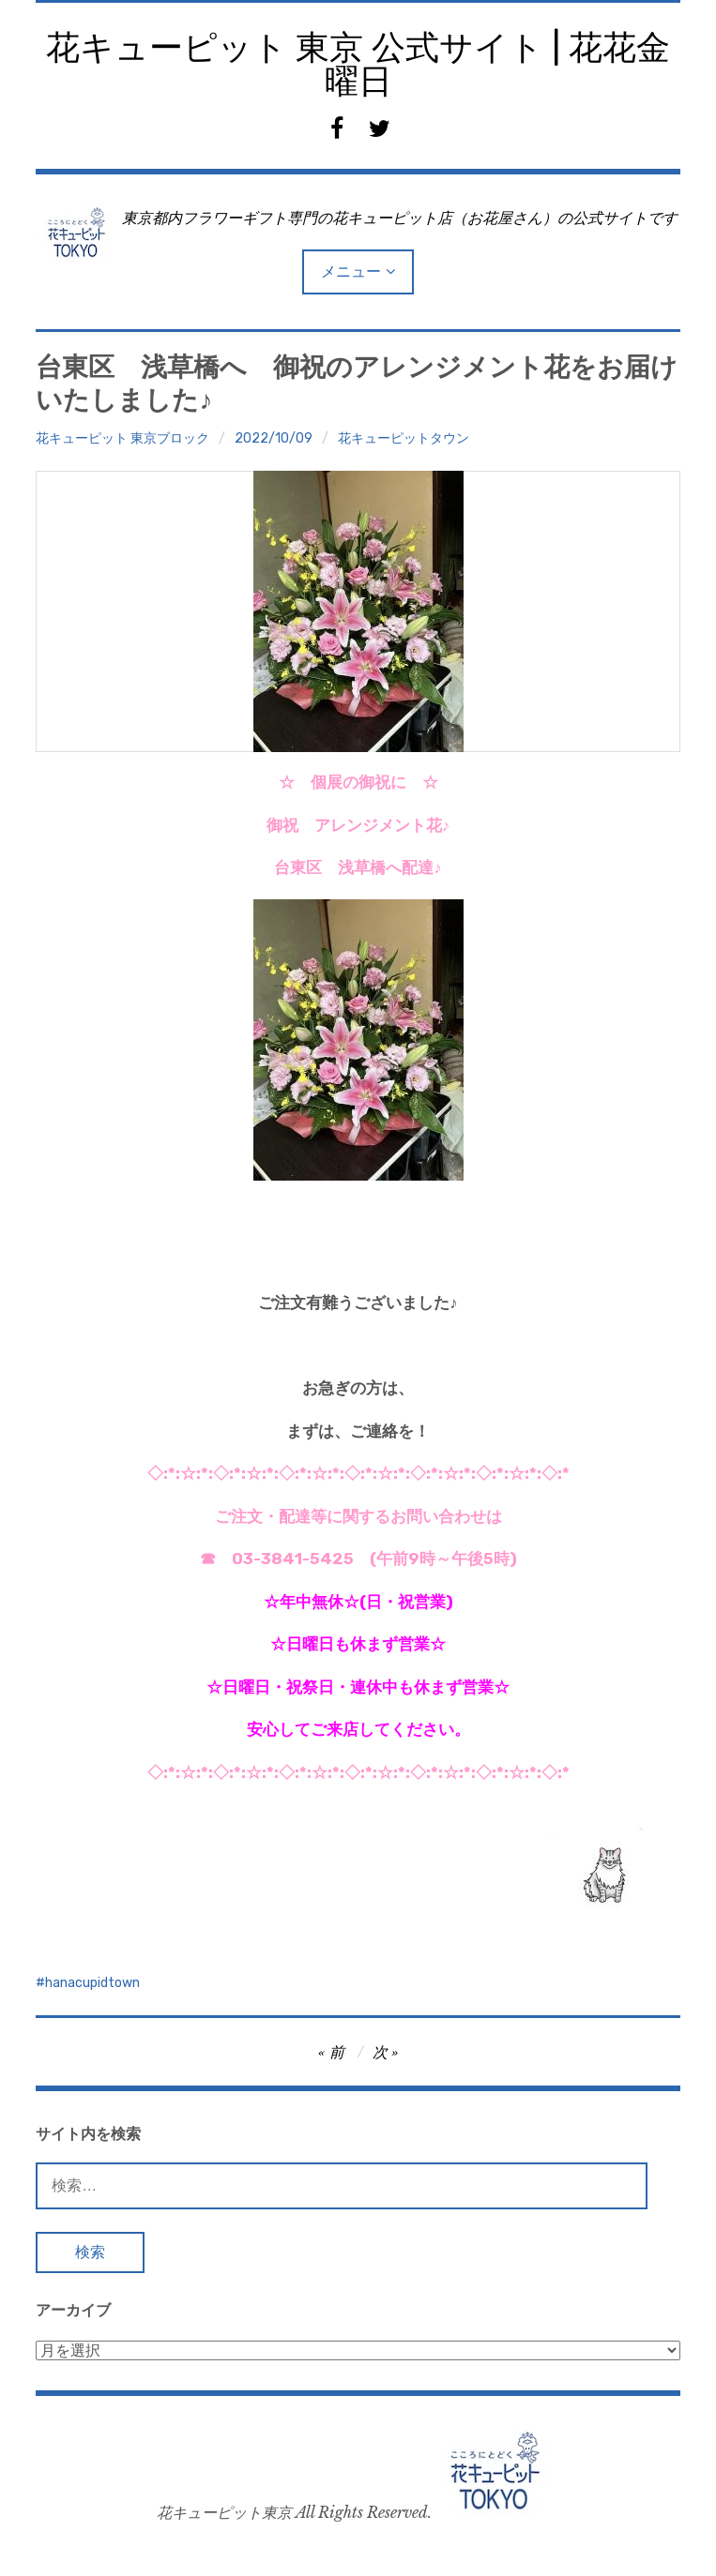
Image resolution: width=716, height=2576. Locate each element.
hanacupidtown (92, 1983)
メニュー (351, 271)
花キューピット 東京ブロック (122, 438)
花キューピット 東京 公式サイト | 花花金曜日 (358, 64)
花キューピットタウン (403, 438)
